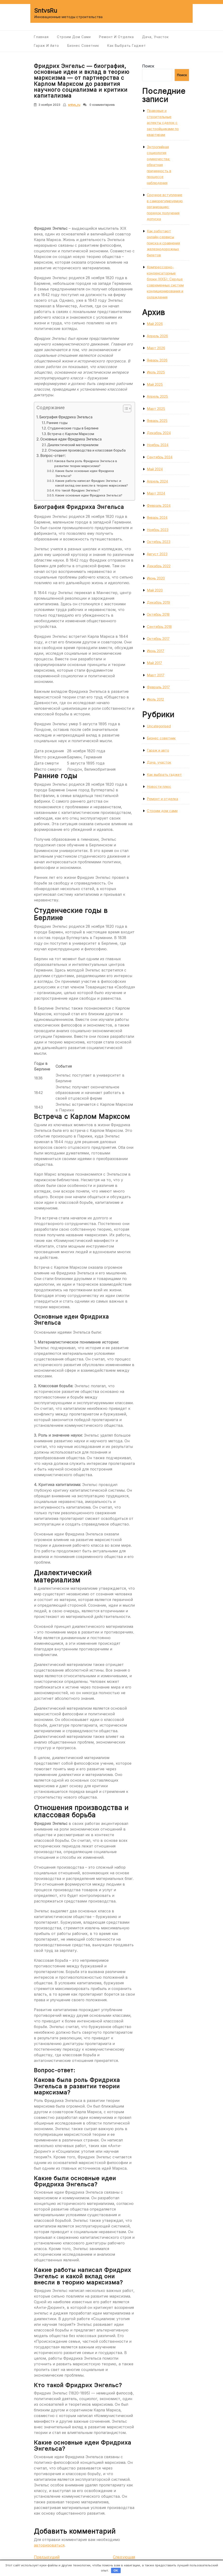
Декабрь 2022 (159, 566)
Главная (41, 37)
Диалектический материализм (72, 445)
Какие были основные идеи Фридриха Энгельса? (84, 473)
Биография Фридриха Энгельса (65, 417)
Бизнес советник (83, 46)
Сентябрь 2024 (159, 457)
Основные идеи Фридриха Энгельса (71, 439)
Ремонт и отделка (116, 37)
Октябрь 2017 (158, 638)
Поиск (148, 66)
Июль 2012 (155, 699)
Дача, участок (155, 37)
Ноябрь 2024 (157, 445)
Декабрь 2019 (158, 602)
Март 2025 (156, 408)
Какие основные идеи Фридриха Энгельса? (88, 495)
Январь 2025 (157, 420)
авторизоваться (49, 2545)
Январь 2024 (157, 517)
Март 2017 (155, 675)
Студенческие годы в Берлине (73, 428)
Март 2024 (156, 493)
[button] (124, 409)
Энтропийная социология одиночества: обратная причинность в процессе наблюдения (159, 165)
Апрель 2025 (157, 396)
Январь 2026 (157, 360)
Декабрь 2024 (159, 433)
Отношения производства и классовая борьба (87, 450)
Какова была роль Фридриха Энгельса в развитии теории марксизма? (85, 463)
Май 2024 (155, 469)
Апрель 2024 (157, 481)
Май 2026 (155, 323)
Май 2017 (154, 663)
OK (116, 2570)
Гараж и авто (46, 46)
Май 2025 (155, 384)
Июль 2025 (156, 372)
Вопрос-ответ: (53, 455)
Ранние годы (57, 423)
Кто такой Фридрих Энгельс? (77, 490)
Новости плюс (159, 786)
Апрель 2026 (157, 336)
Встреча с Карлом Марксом (71, 434)
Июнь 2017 (155, 651)
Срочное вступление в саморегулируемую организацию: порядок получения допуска (165, 207)
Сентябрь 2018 (159, 626)
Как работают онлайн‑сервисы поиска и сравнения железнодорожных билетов (163, 243)
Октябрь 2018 (158, 614)
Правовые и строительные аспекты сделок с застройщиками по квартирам (163, 122)
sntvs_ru (74, 105)
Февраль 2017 (158, 687)
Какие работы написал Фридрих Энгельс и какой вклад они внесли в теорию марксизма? (91, 483)
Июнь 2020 (156, 578)
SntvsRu (45, 10)
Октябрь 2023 (158, 541)
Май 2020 (155, 590)
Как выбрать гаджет (126, 46)
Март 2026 (156, 348)
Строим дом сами (74, 37)
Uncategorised (159, 726)
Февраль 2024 (159, 505)
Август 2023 (157, 554)
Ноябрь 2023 (157, 529)
